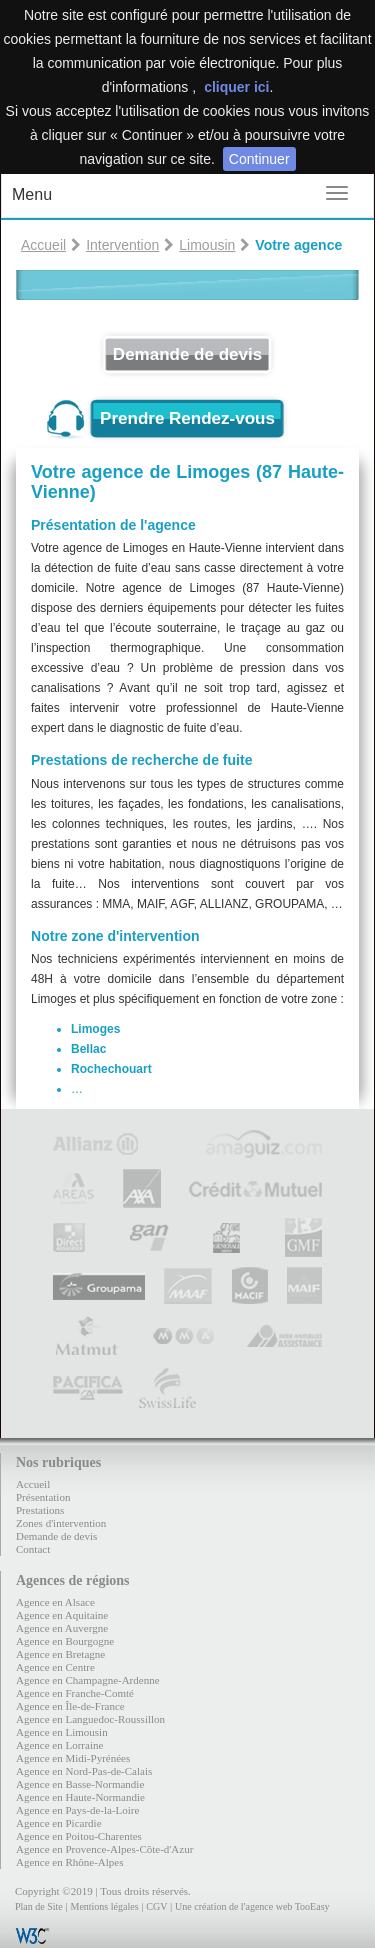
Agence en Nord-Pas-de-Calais (84, 1771)
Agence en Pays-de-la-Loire (77, 1810)
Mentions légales (104, 1906)
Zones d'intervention (61, 1523)
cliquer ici (236, 87)
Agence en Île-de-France (70, 1706)
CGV (156, 1906)
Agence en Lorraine (59, 1745)
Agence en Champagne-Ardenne (88, 1680)
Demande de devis (187, 354)
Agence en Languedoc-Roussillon (90, 1719)
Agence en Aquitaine (62, 1615)
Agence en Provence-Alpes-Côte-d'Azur (104, 1849)
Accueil (43, 245)
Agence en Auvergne (62, 1628)
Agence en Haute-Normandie (80, 1797)
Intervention (122, 245)
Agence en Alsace (55, 1602)
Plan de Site (39, 1906)
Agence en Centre (55, 1667)
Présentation (43, 1497)
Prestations (40, 1510)
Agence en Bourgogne (65, 1641)
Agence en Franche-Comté (75, 1693)
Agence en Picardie (59, 1823)
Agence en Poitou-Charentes (79, 1836)
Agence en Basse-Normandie (80, 1784)
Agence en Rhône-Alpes (70, 1862)
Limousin (207, 245)
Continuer (259, 159)
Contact (33, 1549)
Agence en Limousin (62, 1732)
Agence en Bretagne (60, 1654)
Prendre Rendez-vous (187, 418)
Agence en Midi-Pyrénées (73, 1758)
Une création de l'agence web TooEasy (252, 1906)
